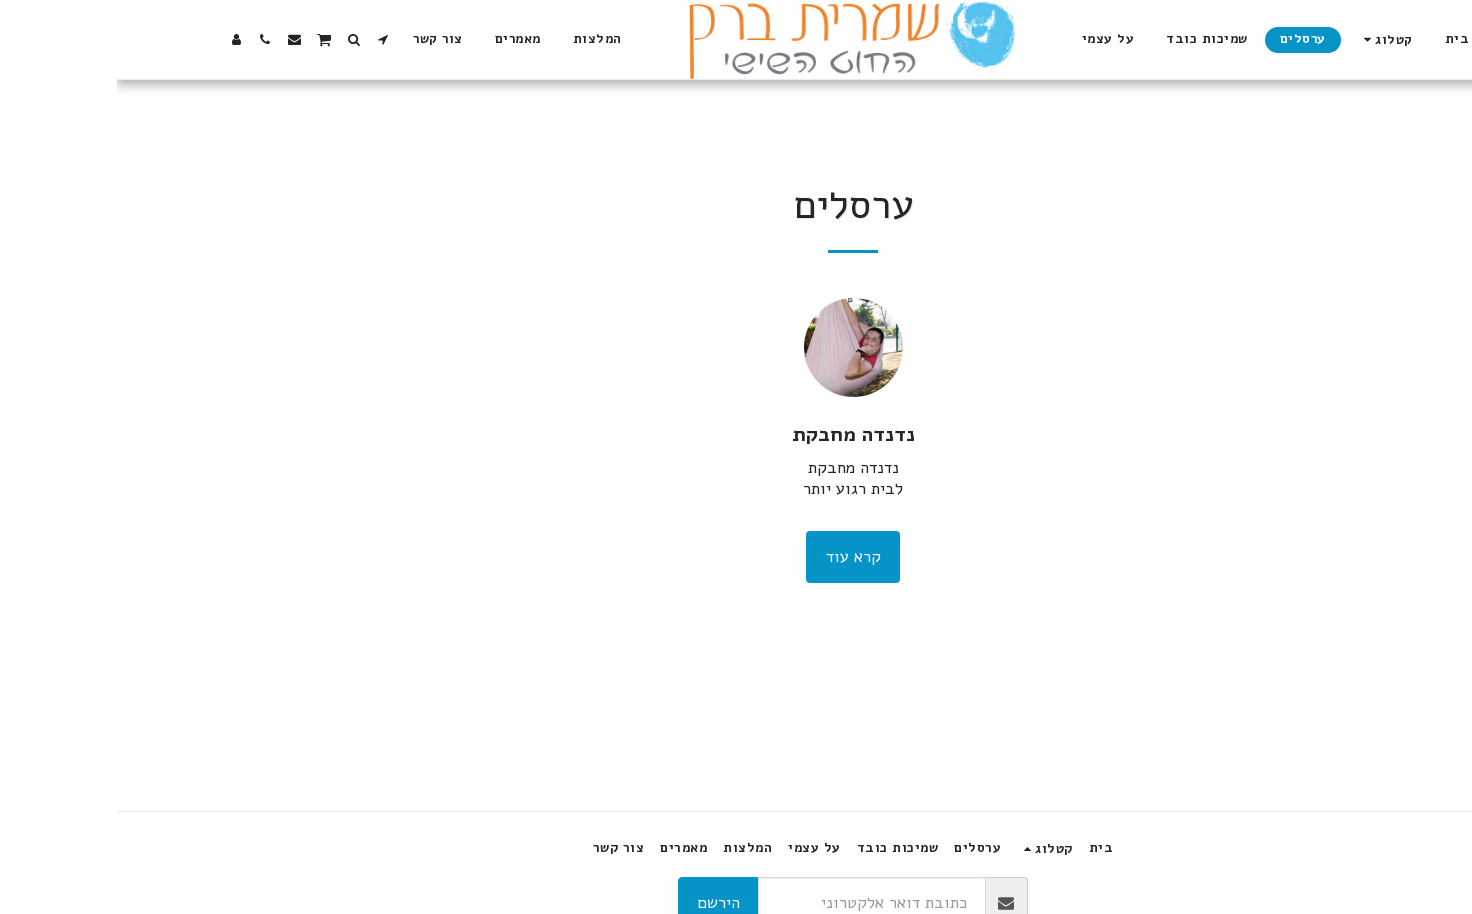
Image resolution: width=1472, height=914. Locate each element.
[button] (265, 39)
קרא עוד (736, 556)
